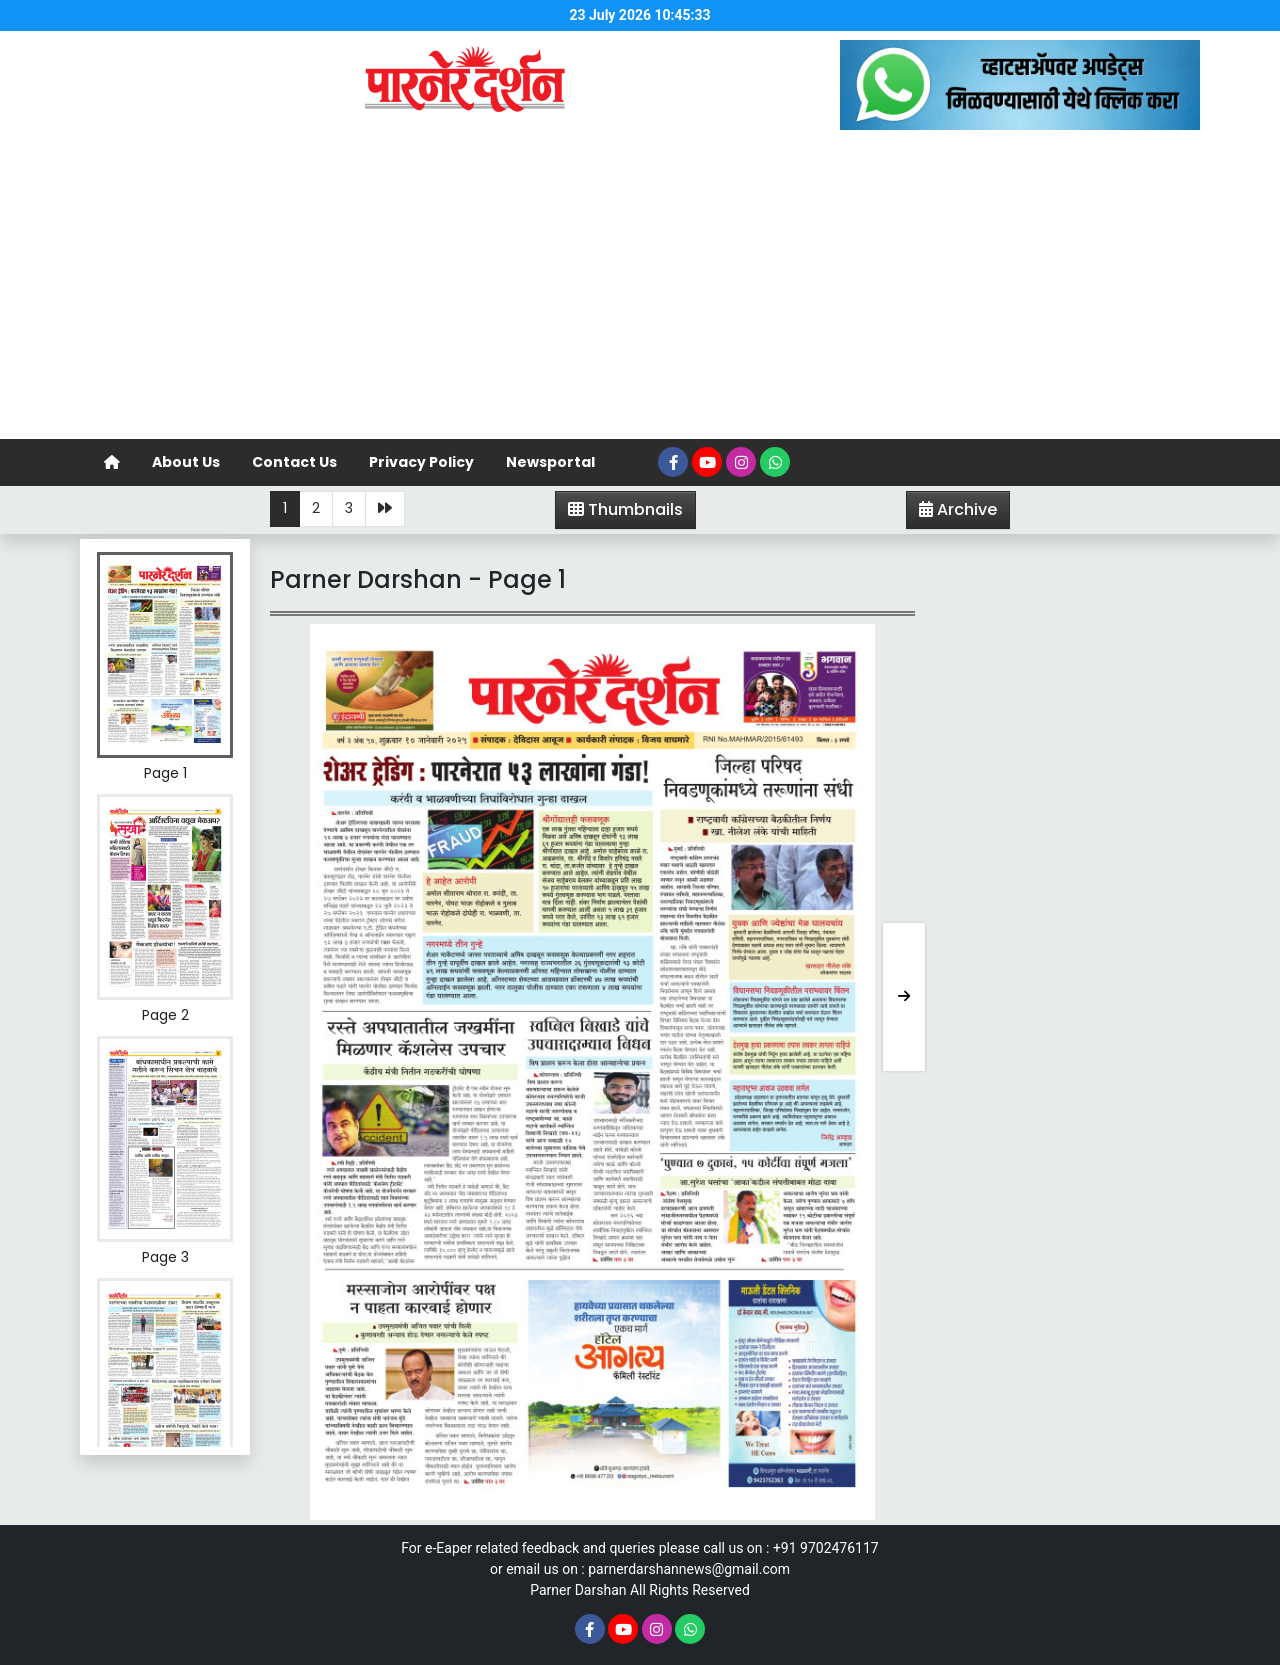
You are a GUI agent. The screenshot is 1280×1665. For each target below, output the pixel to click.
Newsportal (550, 462)
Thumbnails (625, 509)
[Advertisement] (640, 289)
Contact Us (294, 462)
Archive (952, 513)
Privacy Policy (421, 462)
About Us (186, 462)
